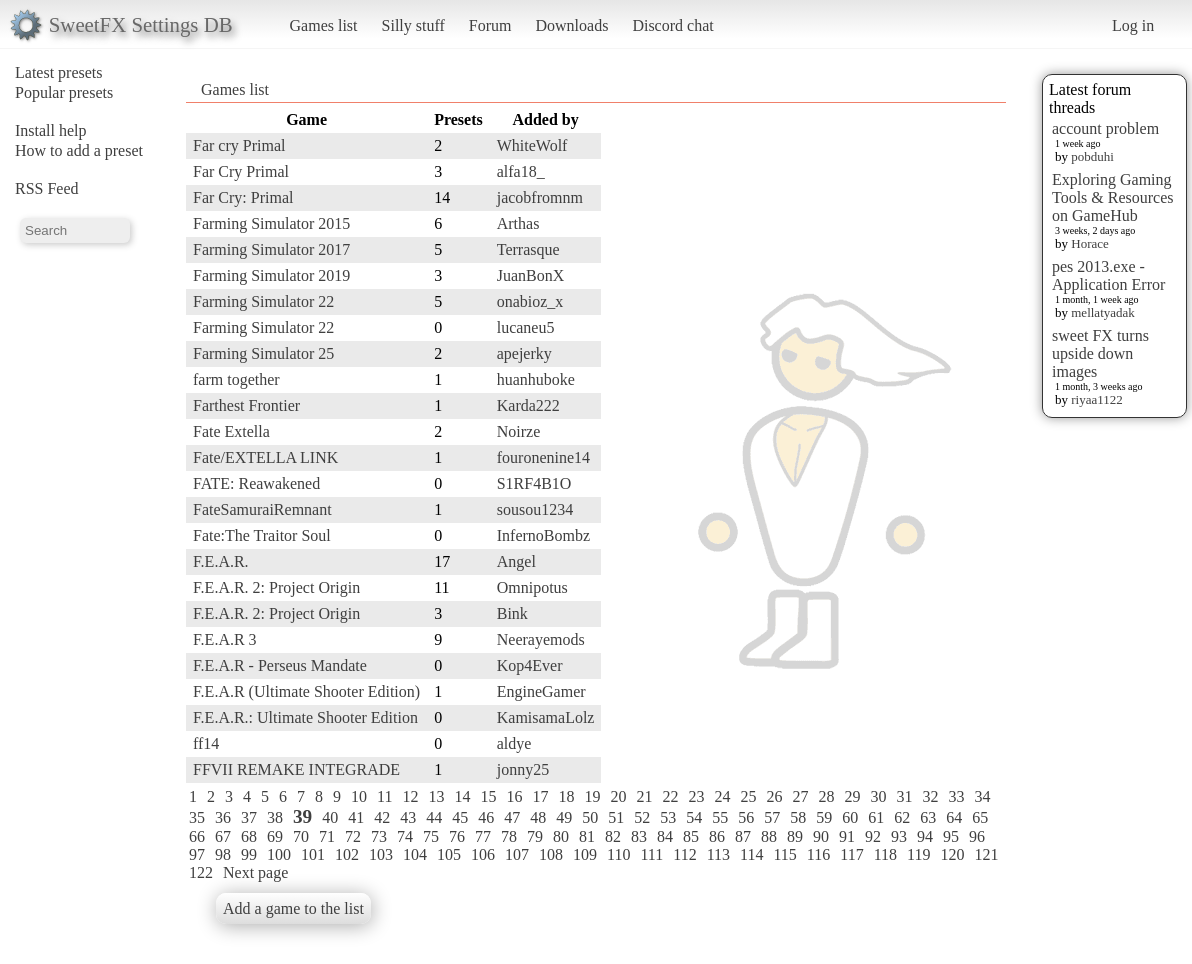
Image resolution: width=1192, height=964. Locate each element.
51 (616, 817)
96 (977, 836)
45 (460, 817)
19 (592, 796)
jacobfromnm (540, 197)
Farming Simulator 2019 (271, 275)
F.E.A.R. (221, 561)
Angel (516, 561)
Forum (490, 25)
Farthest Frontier (246, 405)
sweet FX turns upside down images (1100, 353)
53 (668, 817)
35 (197, 817)
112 (684, 854)
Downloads (571, 25)
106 (483, 854)
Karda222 (528, 405)
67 (223, 836)
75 (431, 836)
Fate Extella (231, 431)
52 (642, 817)
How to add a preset (79, 150)
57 (772, 817)
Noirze (519, 431)
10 (359, 796)
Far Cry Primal (241, 171)
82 (613, 836)
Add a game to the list (293, 908)
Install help (51, 130)
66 (197, 836)
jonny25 (523, 769)
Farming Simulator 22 (263, 301)
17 (540, 796)
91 (847, 836)
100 (279, 854)
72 (353, 836)
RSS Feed (47, 188)
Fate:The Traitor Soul (262, 535)
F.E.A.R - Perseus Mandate (280, 665)
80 (561, 836)
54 (694, 817)
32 (930, 796)
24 (722, 796)
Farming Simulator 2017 (271, 249)
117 (851, 854)
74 (405, 836)
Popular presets (64, 92)
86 (717, 836)
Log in (1133, 25)
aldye (514, 743)
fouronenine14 (543, 457)
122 (201, 872)
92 (873, 836)
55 (720, 817)
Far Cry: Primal (243, 197)
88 (769, 836)
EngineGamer (541, 691)
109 (585, 854)
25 (748, 796)
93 (899, 836)
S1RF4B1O (534, 483)
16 (514, 796)
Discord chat (672, 25)
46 (486, 817)
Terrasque (528, 249)
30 (878, 796)
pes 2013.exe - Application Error (1108, 275)
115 (784, 854)
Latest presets (59, 72)
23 (696, 796)
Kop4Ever (530, 665)
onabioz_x (530, 301)
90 (821, 836)
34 (982, 796)
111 (651, 854)
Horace (1090, 243)
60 (850, 817)
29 (852, 796)
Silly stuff (413, 25)
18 (566, 796)
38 (275, 817)
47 (512, 817)
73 (379, 836)
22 (670, 796)
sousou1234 (535, 509)
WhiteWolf (532, 145)
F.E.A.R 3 (225, 639)
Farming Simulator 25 (263, 353)
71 (327, 836)
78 (509, 836)
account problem (1105, 128)
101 (313, 854)
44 (434, 817)
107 (517, 854)
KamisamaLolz (546, 717)
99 (249, 854)
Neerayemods (541, 639)
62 (902, 817)
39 (302, 816)
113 (718, 854)
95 (951, 836)
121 (986, 854)
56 (746, 817)
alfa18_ (521, 171)
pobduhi (1092, 156)
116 (818, 854)
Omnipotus (532, 587)
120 (952, 854)
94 (925, 836)
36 (223, 817)
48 (538, 817)
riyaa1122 (1097, 399)
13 (436, 796)
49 (564, 817)
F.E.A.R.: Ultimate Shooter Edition (305, 717)
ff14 (206, 743)
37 (249, 817)
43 (408, 817)
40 (330, 817)
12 (410, 796)
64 (954, 817)
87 (743, 836)
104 (415, 854)
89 (795, 836)
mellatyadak (1103, 312)
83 (639, 836)
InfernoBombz (543, 535)
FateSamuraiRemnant (262, 509)
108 (551, 854)
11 (384, 796)
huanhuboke (536, 379)
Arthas (518, 223)
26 (774, 796)
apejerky (524, 353)
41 (356, 817)
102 (347, 854)
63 (928, 817)
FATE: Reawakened (256, 483)
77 (483, 836)
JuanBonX (531, 275)
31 (904, 796)
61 (876, 817)
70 (301, 836)
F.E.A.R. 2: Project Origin (276, 587)
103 (381, 854)
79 (535, 836)
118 (885, 854)
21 (644, 796)
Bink (512, 613)
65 (980, 817)
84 (665, 836)
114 (751, 854)
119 (918, 854)
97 (197, 854)
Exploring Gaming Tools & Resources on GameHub (1113, 197)
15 (488, 796)
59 (824, 817)
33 (956, 796)
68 (249, 836)
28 (826, 796)
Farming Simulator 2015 (271, 223)
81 (587, 836)
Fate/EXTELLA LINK (265, 457)
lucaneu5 (526, 327)
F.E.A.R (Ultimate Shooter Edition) (306, 691)
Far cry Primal (239, 145)
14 (462, 796)
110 (618, 854)
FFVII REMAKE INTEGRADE (296, 769)
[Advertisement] (926, 407)
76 (457, 836)
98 (223, 854)
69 (275, 836)
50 (590, 817)
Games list (324, 25)
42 (382, 817)
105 (449, 854)
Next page (255, 872)
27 (800, 796)
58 (798, 817)
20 (618, 796)
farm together (236, 379)
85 (691, 836)
